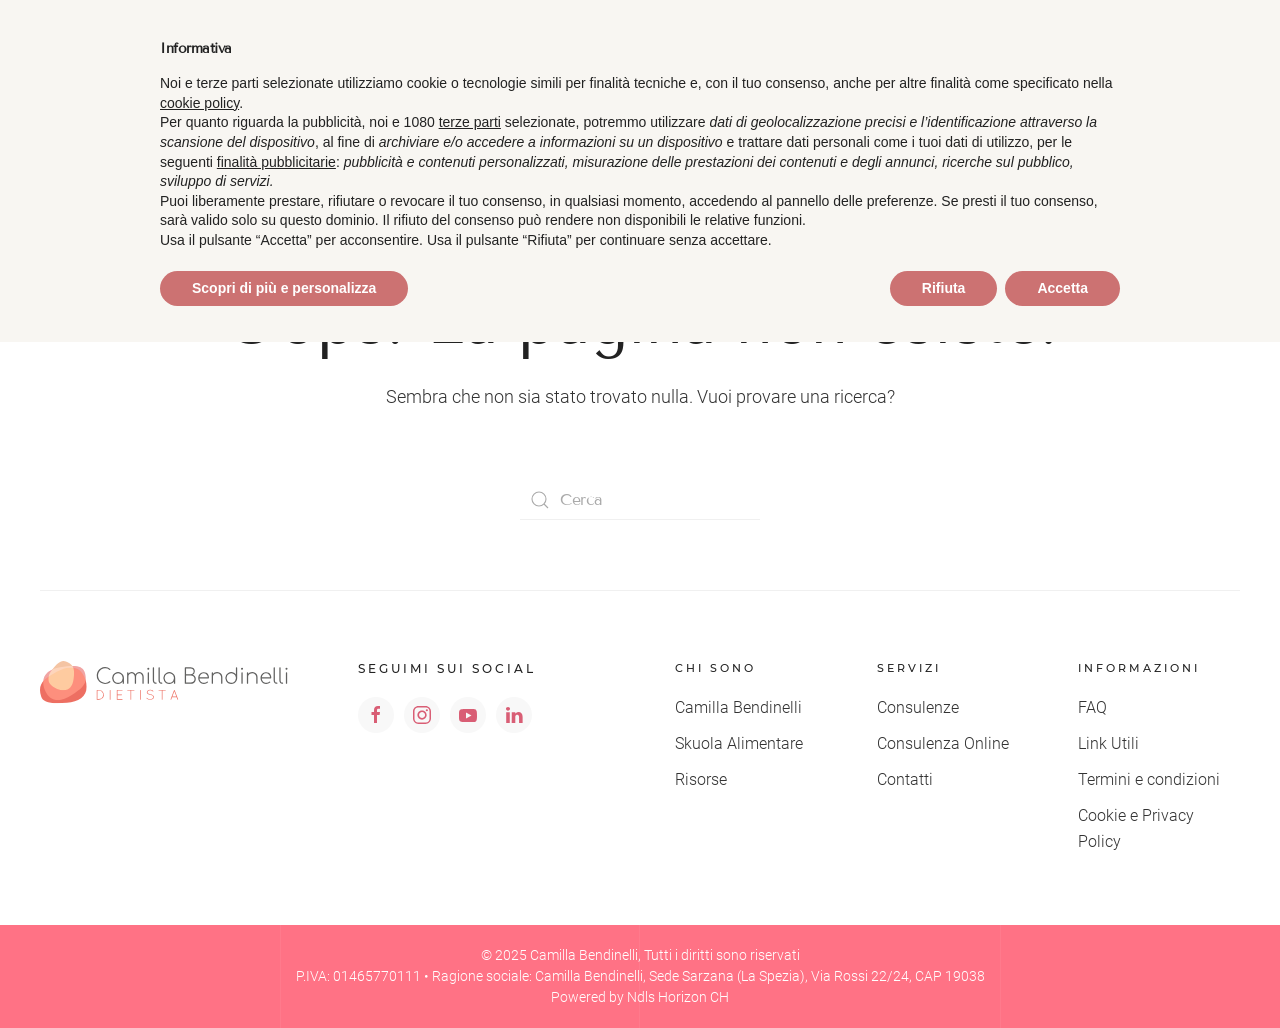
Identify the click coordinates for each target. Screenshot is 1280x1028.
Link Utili (1108, 743)
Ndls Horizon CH (678, 997)
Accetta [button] (1062, 288)
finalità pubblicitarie (276, 162)
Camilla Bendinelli (738, 707)
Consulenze (918, 707)
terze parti (470, 122)
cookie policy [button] (199, 103)
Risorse (701, 779)
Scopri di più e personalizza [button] (284, 288)
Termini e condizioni (1149, 779)
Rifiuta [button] (944, 288)
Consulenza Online (943, 743)
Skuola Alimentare (739, 743)
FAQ (1092, 707)
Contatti (905, 779)
